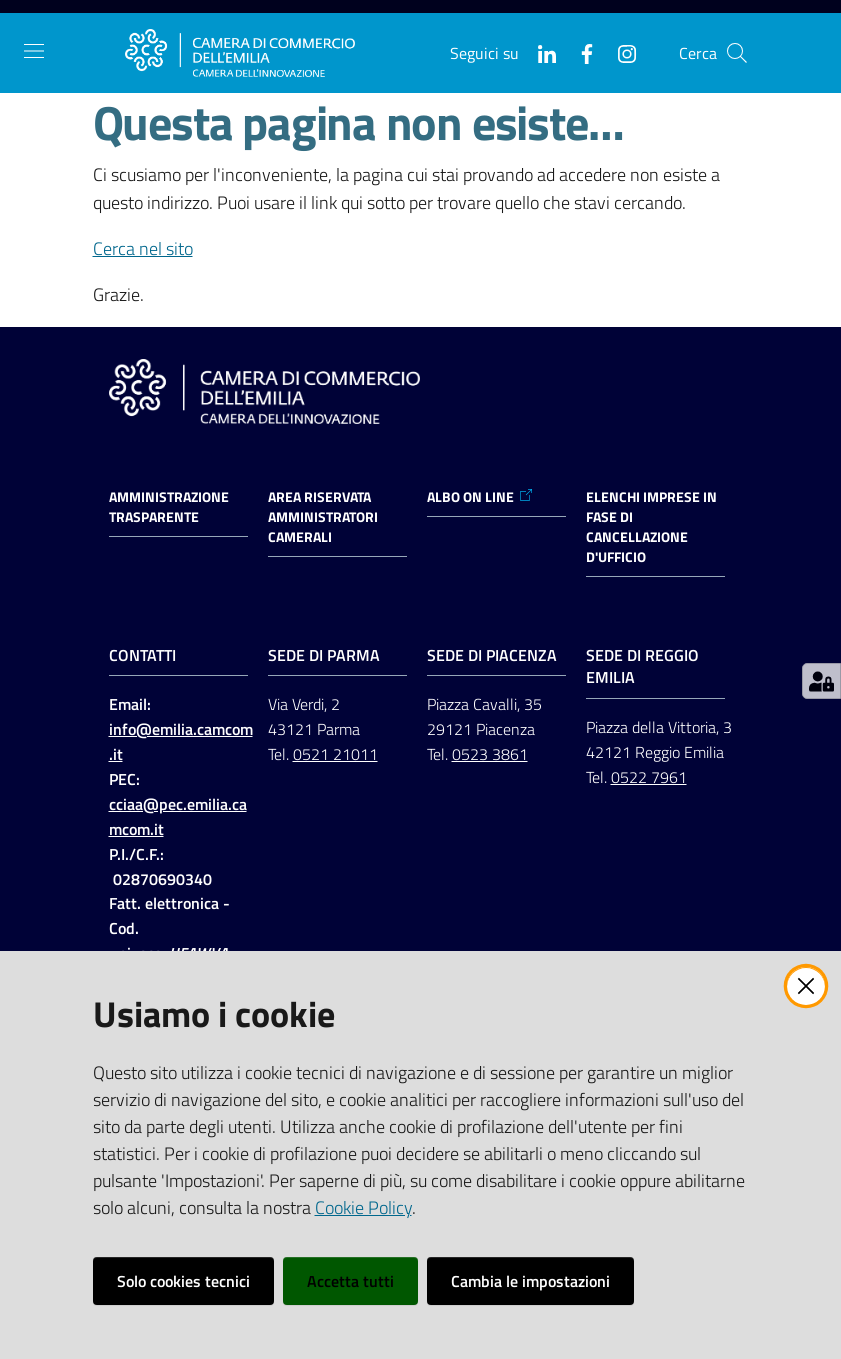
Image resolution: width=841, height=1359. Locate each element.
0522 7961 (649, 777)
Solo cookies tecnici (183, 1281)
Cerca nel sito (143, 248)
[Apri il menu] (34, 51)
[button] (737, 53)
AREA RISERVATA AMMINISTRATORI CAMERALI (323, 517)
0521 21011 (335, 754)
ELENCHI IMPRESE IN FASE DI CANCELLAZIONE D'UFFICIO (651, 527)
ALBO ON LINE (480, 497)
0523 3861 (490, 754)
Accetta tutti (350, 1281)
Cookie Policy (363, 1207)
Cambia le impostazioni (530, 1281)
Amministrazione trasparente (169, 507)
